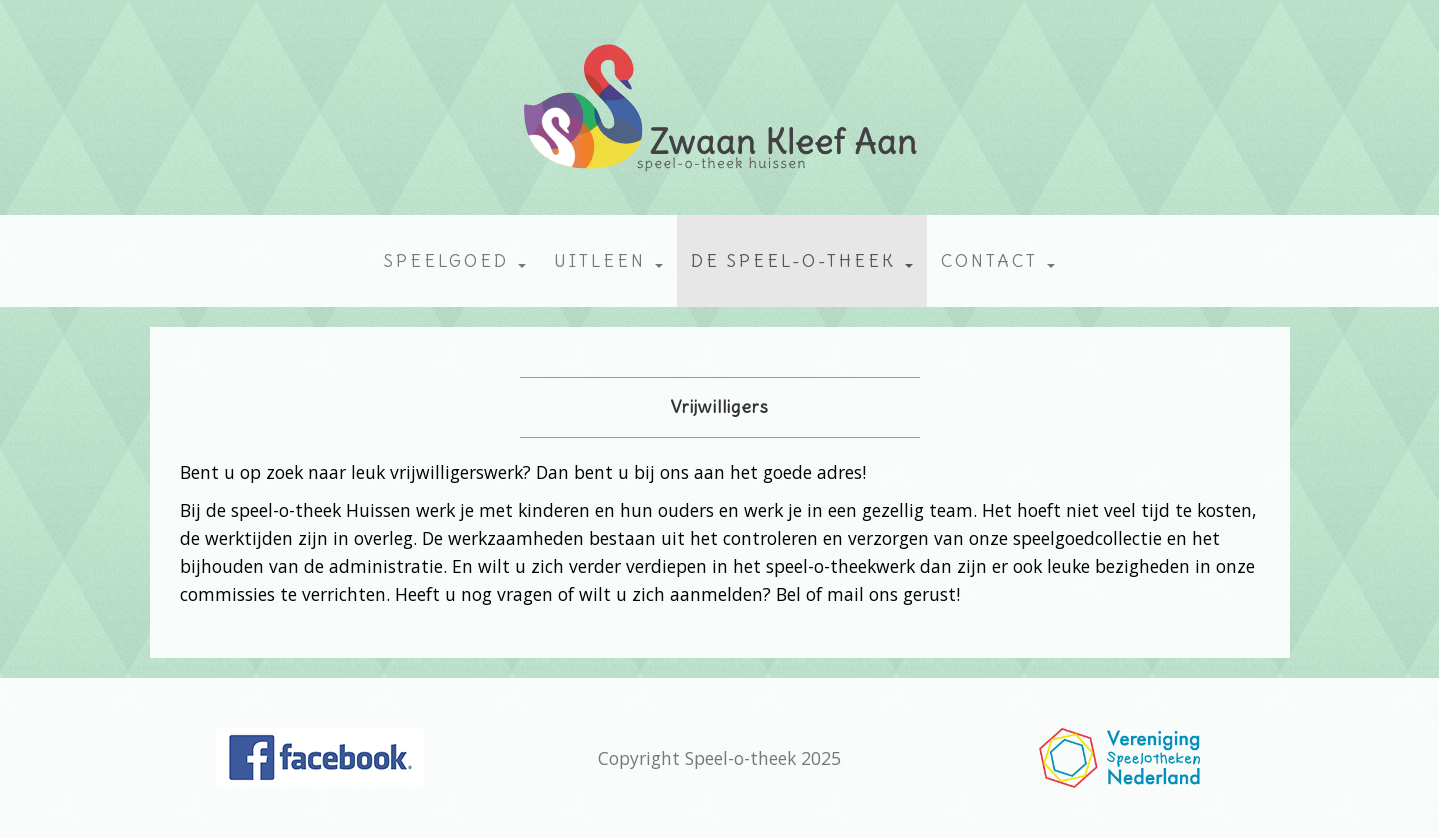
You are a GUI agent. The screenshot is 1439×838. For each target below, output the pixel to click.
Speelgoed (455, 261)
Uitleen (608, 261)
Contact (998, 261)
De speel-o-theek (802, 261)
